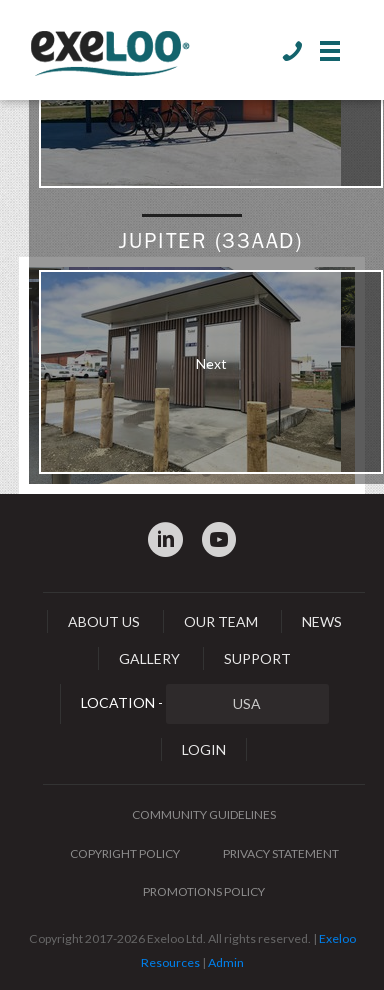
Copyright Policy (125, 853)
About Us (104, 621)
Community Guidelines (204, 814)
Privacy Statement (281, 853)
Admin (226, 962)
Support (257, 658)
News (322, 621)
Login (204, 749)
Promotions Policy (204, 891)
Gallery (149, 658)
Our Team (221, 621)
